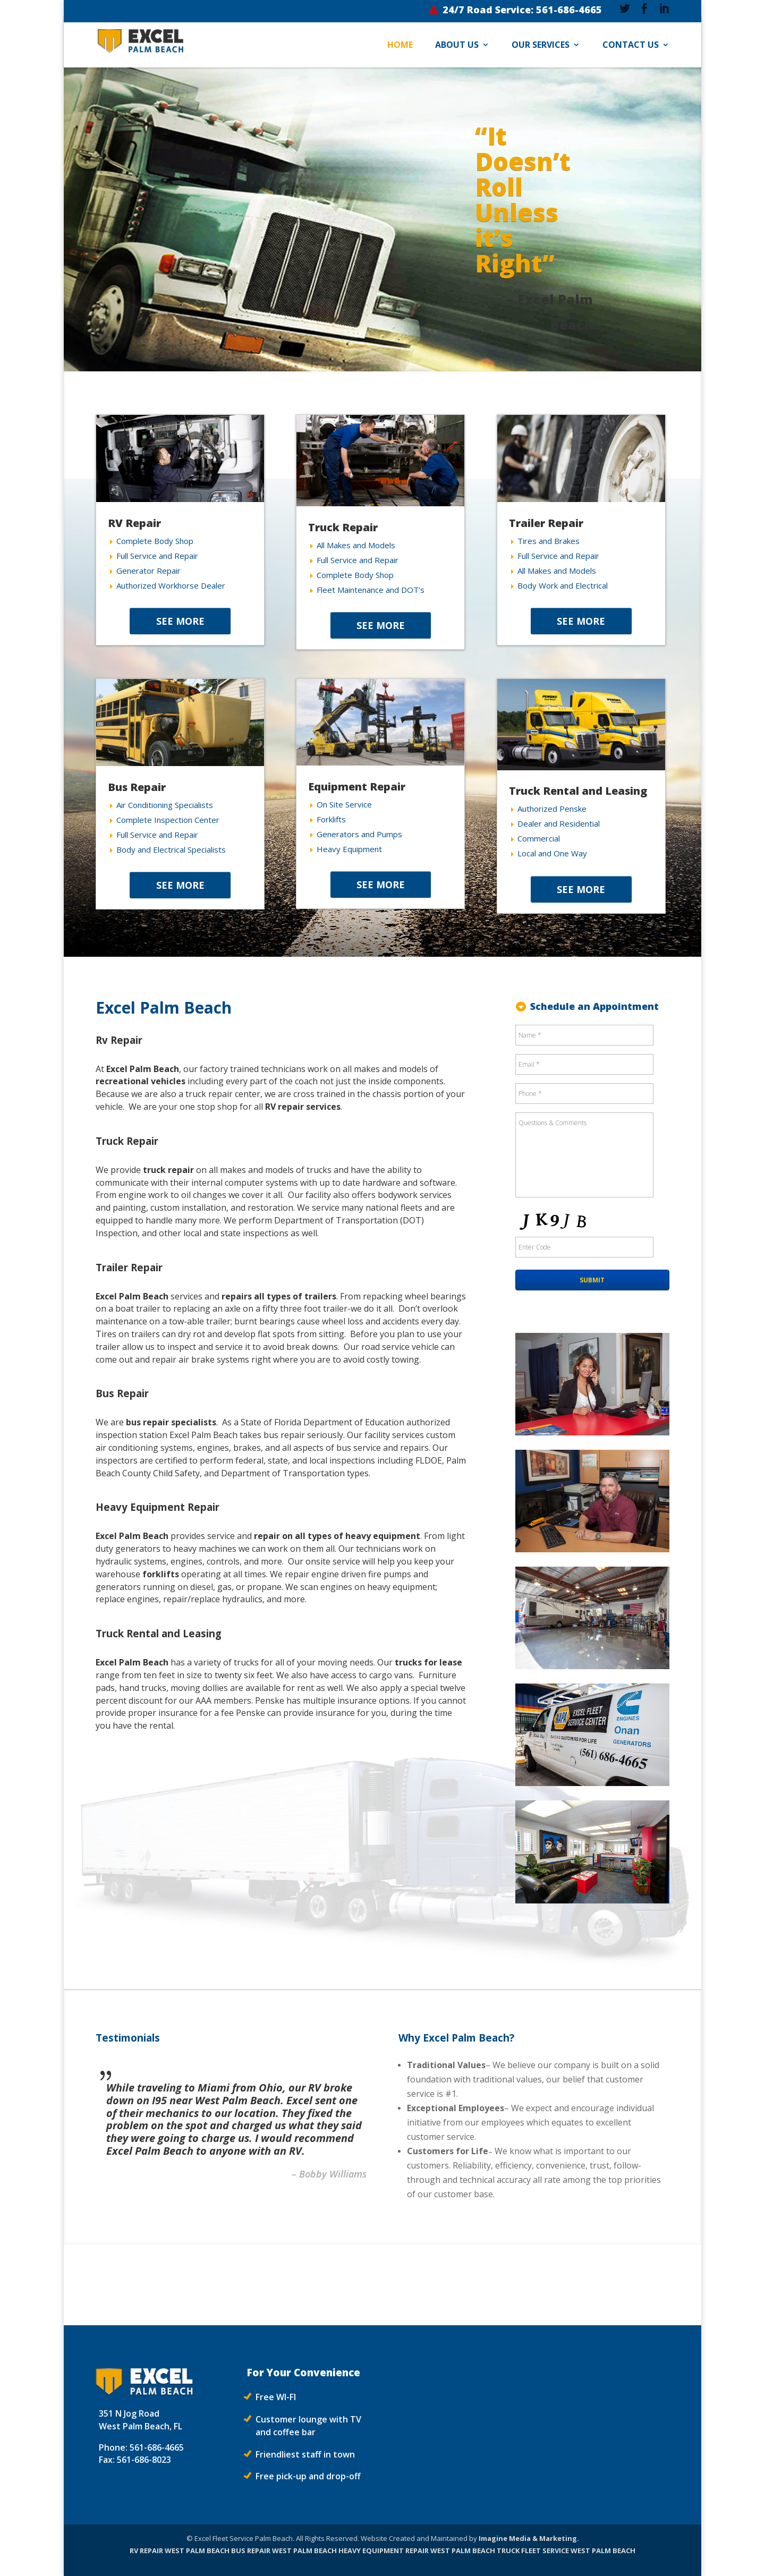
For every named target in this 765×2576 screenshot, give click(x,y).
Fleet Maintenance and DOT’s (370, 589)
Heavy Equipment (349, 849)
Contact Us (630, 45)
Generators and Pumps (359, 834)
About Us (457, 45)
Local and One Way (552, 853)
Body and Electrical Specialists (171, 849)
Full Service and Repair (157, 555)
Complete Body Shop (154, 540)
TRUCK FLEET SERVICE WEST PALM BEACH (566, 2550)
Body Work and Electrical (562, 585)
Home (400, 45)
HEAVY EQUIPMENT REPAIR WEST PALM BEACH (416, 2550)
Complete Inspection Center (167, 819)
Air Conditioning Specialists (164, 805)
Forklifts (331, 819)
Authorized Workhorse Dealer (170, 585)
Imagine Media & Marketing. (529, 2538)
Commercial (538, 838)
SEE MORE (180, 621)
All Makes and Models (356, 545)
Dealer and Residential (558, 823)
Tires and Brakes (548, 540)
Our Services (541, 45)
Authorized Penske (551, 808)
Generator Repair (148, 570)
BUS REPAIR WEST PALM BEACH (284, 2550)
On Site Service (344, 804)
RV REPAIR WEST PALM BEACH (180, 2550)
